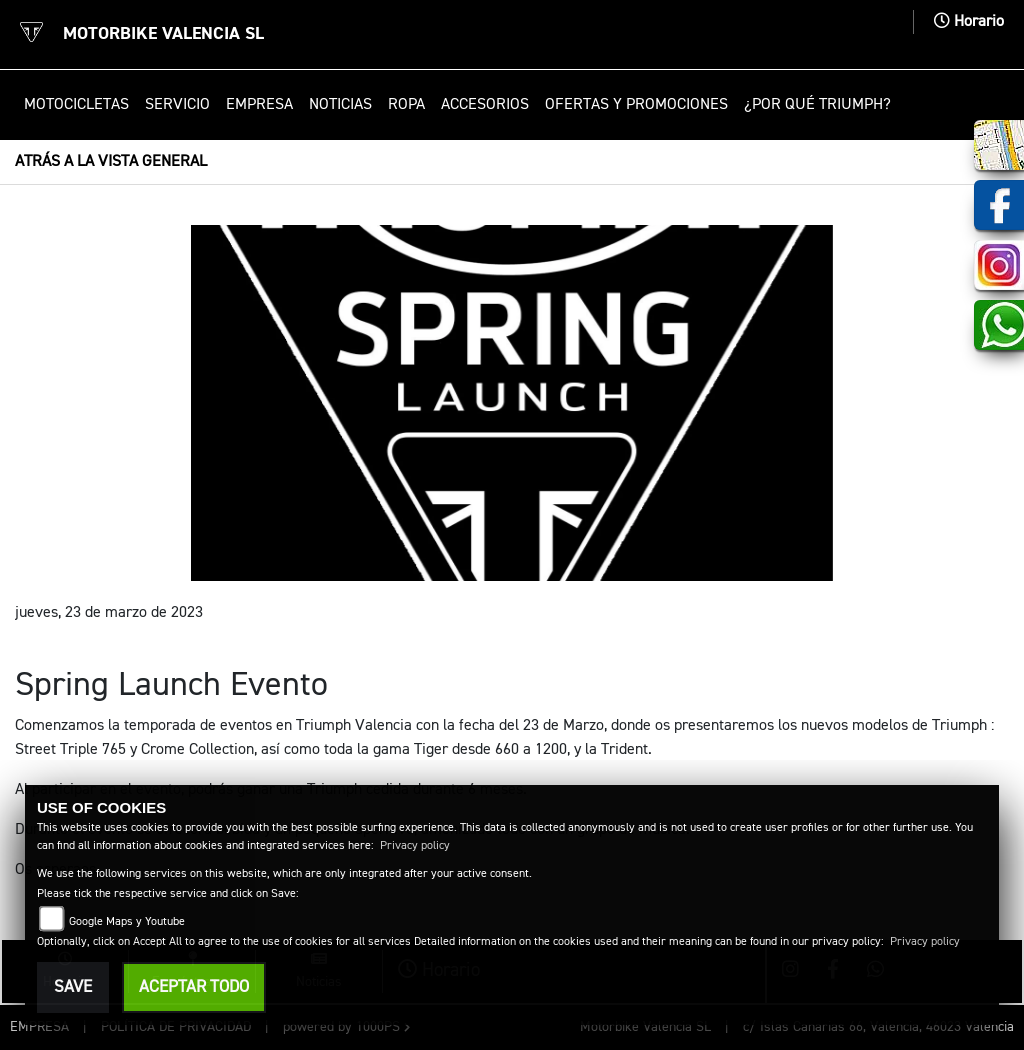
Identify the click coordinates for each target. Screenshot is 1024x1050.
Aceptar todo (194, 987)
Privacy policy (415, 846)
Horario (969, 22)
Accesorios (485, 105)
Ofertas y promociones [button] (636, 105)
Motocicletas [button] (76, 105)
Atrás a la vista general (111, 162)
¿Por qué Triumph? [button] (817, 105)
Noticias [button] (340, 105)
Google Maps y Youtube (127, 922)
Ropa (406, 105)
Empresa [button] (259, 105)
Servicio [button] (177, 105)
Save (73, 987)
